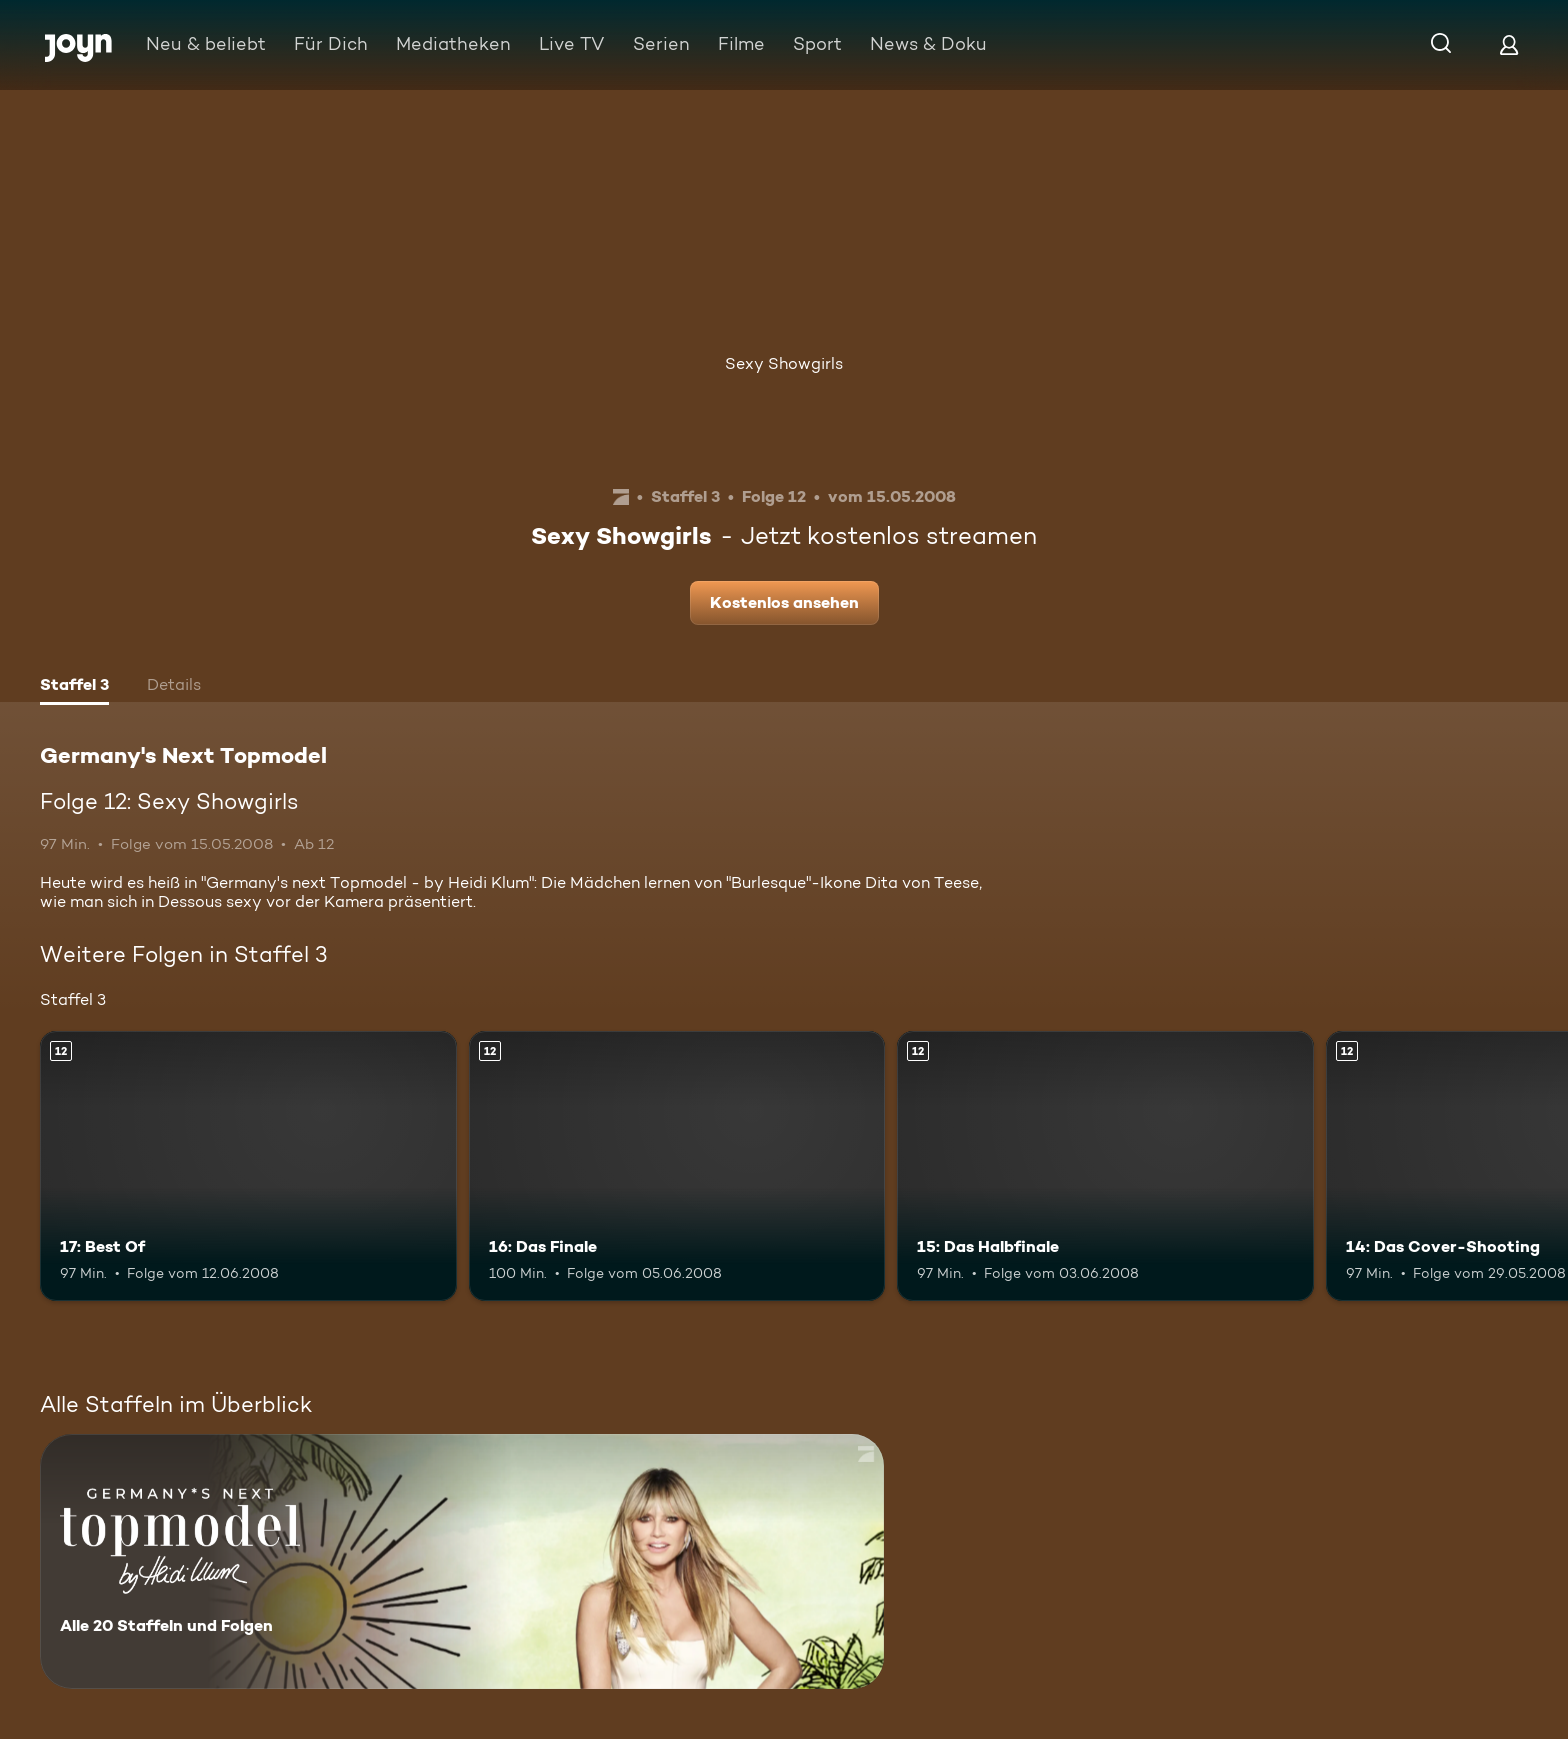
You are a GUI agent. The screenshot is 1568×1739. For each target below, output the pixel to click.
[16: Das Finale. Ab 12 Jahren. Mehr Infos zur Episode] (677, 1166)
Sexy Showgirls (784, 363)
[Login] (1509, 44)
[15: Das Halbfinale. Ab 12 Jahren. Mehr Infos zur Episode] (1105, 1166)
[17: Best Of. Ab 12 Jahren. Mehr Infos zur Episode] (248, 1166)
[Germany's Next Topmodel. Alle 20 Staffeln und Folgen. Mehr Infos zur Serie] (462, 1561)
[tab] (74, 687)
